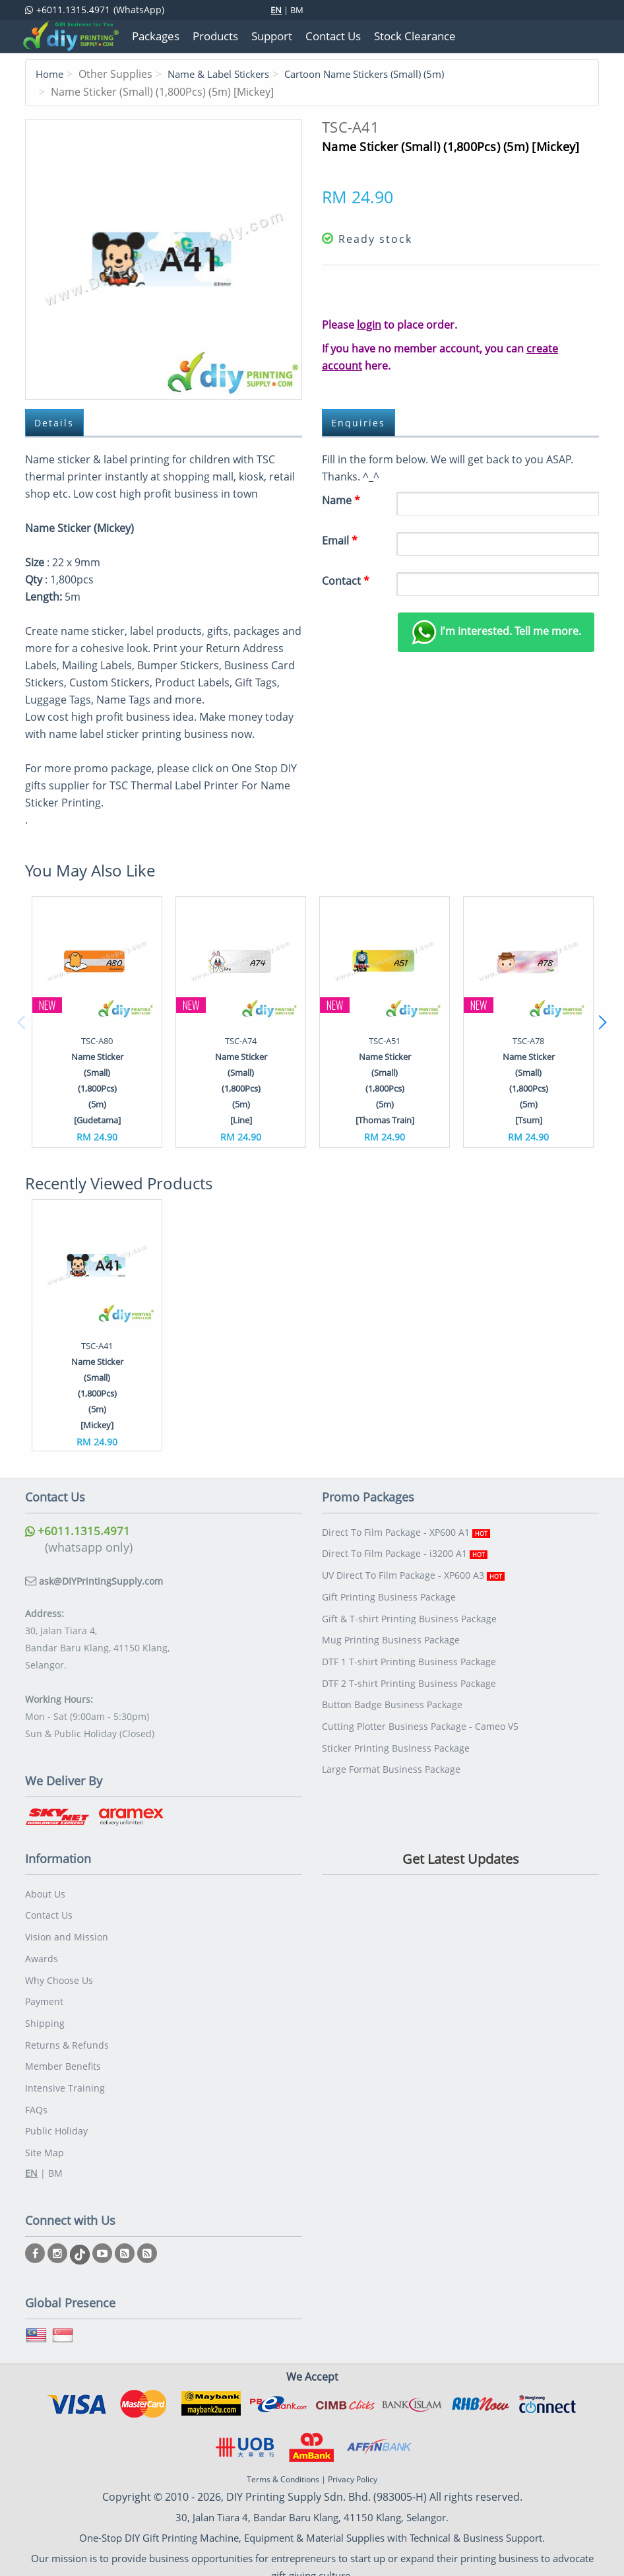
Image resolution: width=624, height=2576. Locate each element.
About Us (45, 1892)
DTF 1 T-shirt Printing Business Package (409, 1653)
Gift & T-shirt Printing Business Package (409, 1612)
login (369, 324)
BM (296, 10)
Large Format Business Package (391, 1756)
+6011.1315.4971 (78, 1530)
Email (340, 540)
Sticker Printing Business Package (396, 1735)
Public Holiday (56, 2117)
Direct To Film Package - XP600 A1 (406, 1531)
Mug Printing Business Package (391, 1633)
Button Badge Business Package (392, 1694)
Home (51, 74)
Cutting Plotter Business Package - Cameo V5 (420, 1715)
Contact (345, 580)
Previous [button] (21, 1021)
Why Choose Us (59, 1974)
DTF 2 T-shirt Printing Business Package (409, 1674)
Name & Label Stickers (225, 74)
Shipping (45, 2015)
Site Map (44, 2138)
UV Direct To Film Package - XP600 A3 (413, 1572)
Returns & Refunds (67, 2036)
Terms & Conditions (283, 2464)
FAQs (36, 2097)
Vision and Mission (66, 1933)
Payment (44, 1995)
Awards (41, 1954)
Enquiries (359, 422)
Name (341, 499)
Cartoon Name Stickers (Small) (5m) (384, 74)
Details (55, 422)
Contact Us (49, 1913)
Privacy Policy (352, 2464)
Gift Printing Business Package (389, 1592)
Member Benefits (63, 2056)
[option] (97, 1021)
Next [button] (602, 1021)
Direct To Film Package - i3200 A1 (404, 1551)
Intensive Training (65, 2076)
